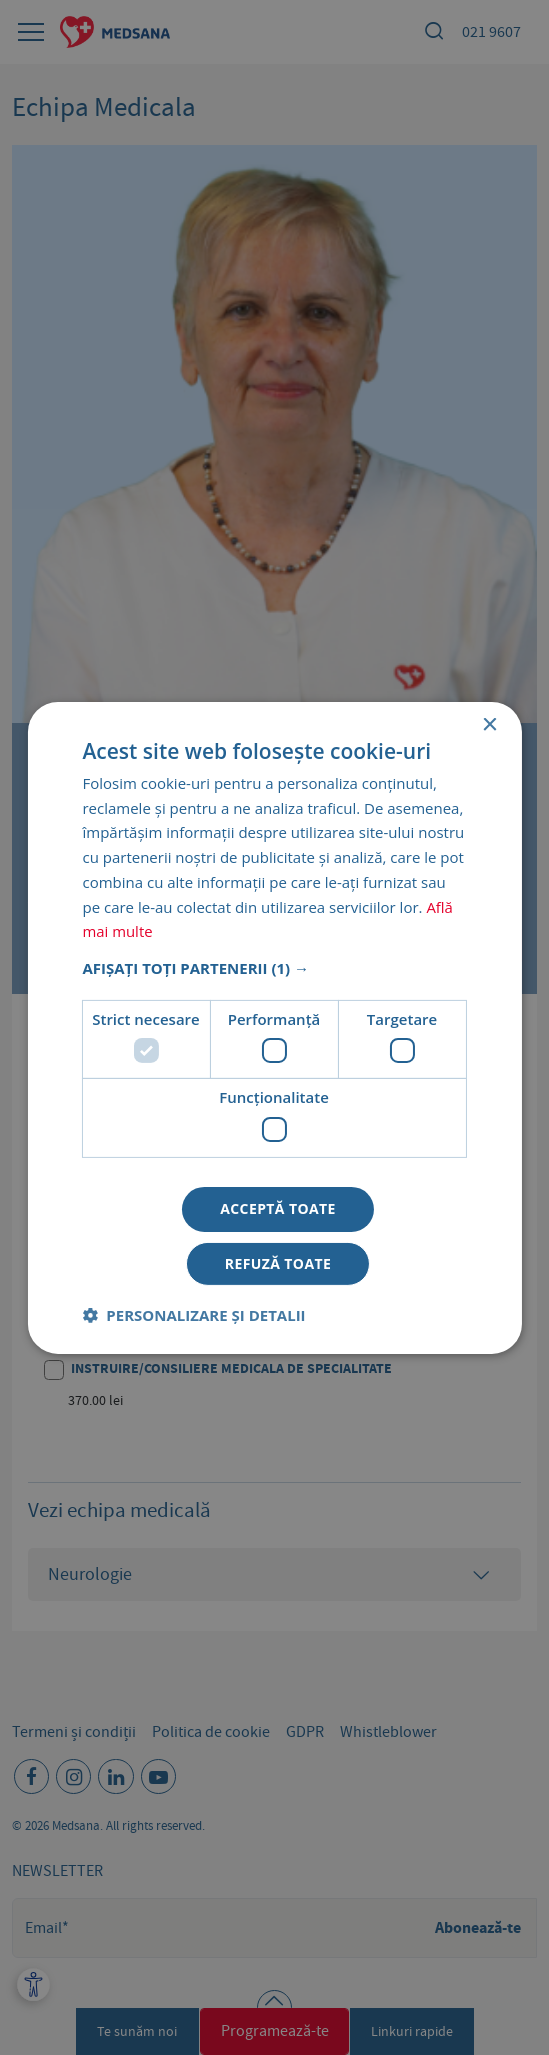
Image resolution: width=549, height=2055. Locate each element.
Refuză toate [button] (278, 1263)
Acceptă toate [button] (278, 1208)
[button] (274, 968)
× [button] (489, 724)
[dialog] (274, 1027)
